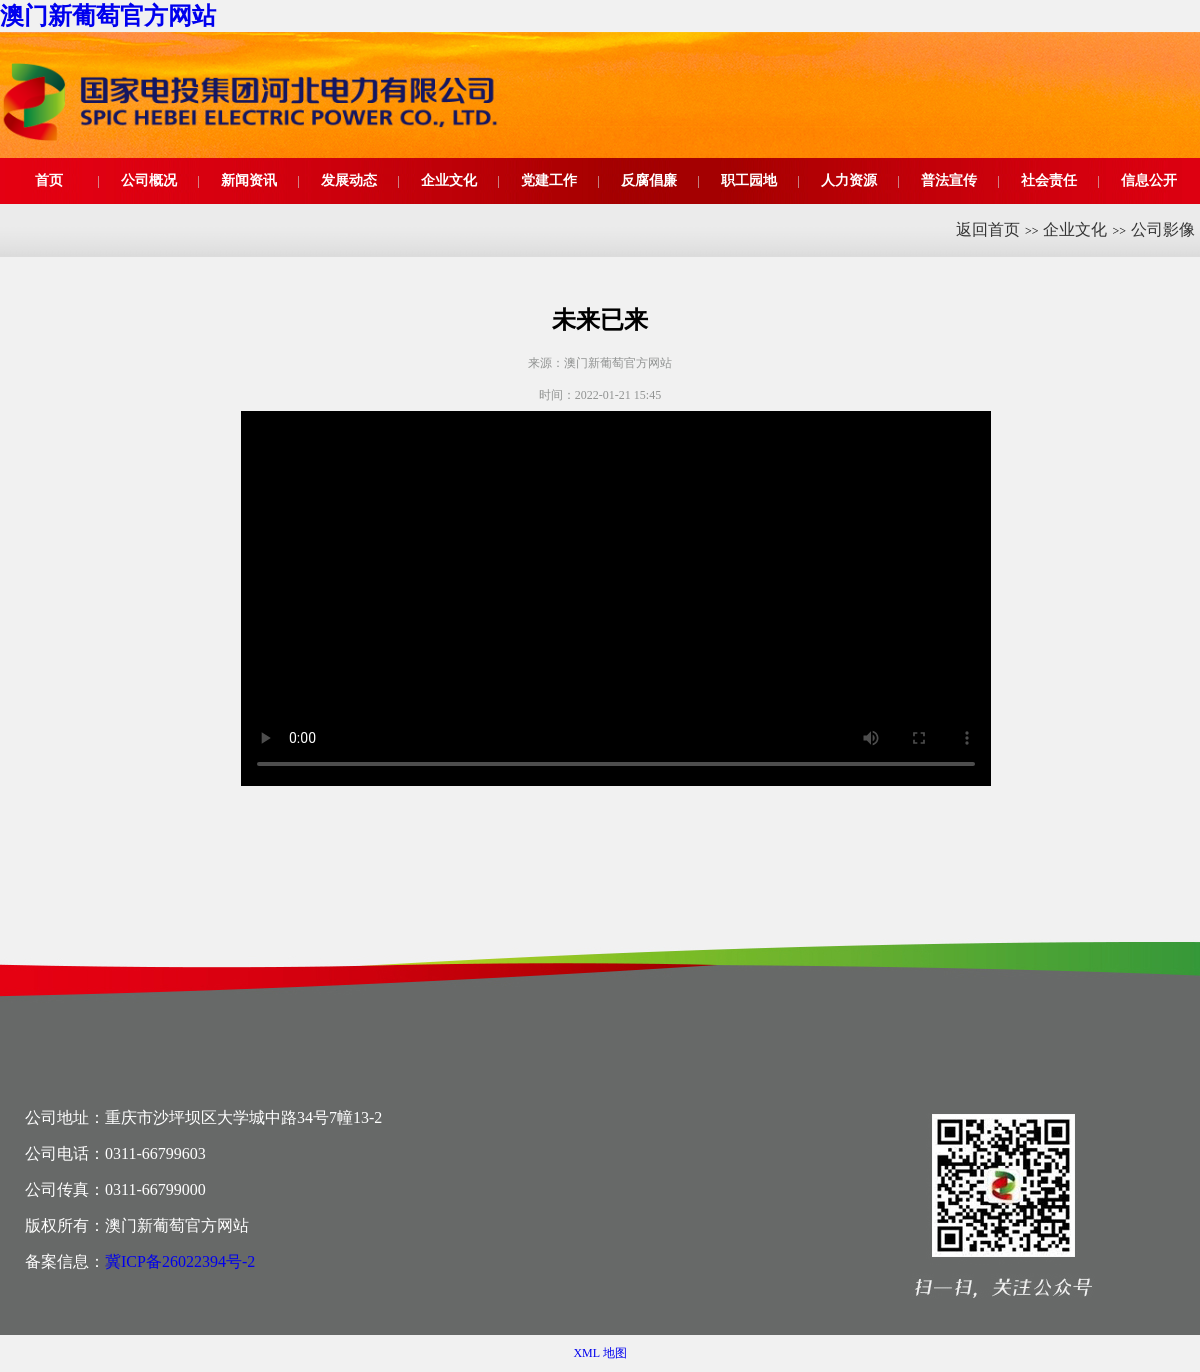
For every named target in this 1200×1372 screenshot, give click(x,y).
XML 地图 (599, 1353)
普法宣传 (949, 180)
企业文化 (449, 180)
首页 (49, 180)
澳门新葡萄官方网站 (108, 16)
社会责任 (1049, 180)
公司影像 (1163, 229)
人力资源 (849, 180)
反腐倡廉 (649, 180)
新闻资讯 (249, 180)
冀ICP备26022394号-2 (180, 1261)
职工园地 (749, 180)
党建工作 (549, 180)
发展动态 (349, 180)
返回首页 (988, 229)
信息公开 (1149, 180)
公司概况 (149, 180)
